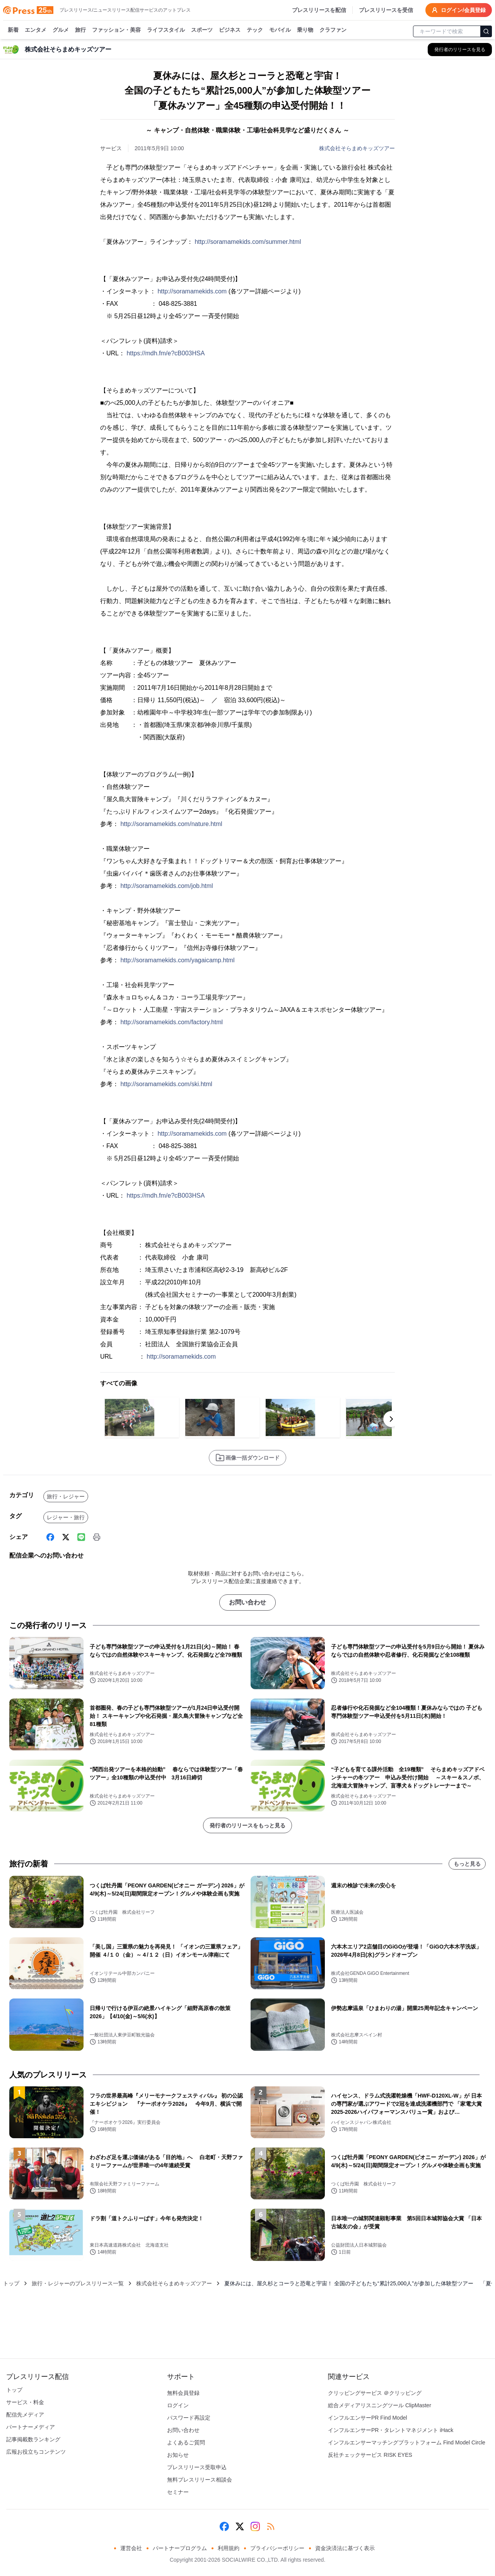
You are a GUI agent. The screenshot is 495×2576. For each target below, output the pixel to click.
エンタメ (35, 30)
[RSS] (270, 2526)
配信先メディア (25, 2414)
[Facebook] (50, 1537)
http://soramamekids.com (192, 291)
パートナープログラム (180, 2548)
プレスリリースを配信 (319, 10)
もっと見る (467, 1864)
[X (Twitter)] (66, 1537)
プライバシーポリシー (277, 2548)
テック (255, 30)
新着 (13, 30)
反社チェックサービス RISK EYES (370, 2455)
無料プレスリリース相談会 (199, 2480)
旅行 (80, 30)
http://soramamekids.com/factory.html (171, 1022)
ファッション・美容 (116, 30)
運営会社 (131, 2548)
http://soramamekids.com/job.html (166, 886)
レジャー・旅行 (66, 1517)
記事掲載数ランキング (33, 2439)
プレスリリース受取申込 (197, 2467)
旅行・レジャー (66, 1496)
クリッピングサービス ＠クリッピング (375, 2393)
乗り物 (305, 30)
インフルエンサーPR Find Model (367, 2418)
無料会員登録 (183, 2393)
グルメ (61, 30)
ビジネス (230, 30)
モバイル (280, 30)
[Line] (81, 1537)
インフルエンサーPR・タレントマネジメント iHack (390, 2430)
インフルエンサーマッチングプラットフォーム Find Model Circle (406, 2442)
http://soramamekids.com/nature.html (171, 824)
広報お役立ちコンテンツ (36, 2452)
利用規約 (228, 2548)
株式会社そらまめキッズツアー (357, 148)
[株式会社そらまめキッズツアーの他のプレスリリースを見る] (460, 49)
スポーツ (202, 30)
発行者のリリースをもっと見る (247, 1825)
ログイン (178, 2405)
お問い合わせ (247, 1602)
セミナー (178, 2492)
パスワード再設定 (188, 2418)
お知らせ (178, 2455)
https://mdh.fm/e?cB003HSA (165, 353)
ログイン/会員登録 (459, 10)
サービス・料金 (25, 2402)
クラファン (332, 30)
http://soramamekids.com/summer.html (248, 241)
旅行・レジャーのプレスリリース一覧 (78, 2283)
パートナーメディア (30, 2427)
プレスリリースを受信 (386, 10)
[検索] (486, 31)
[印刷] (97, 1537)
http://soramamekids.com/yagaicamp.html (177, 960)
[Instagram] (255, 2526)
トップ (11, 2283)
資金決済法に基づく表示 (345, 2548)
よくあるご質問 (186, 2442)
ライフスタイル (166, 30)
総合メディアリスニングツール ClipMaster (379, 2405)
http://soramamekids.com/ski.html (166, 1084)
